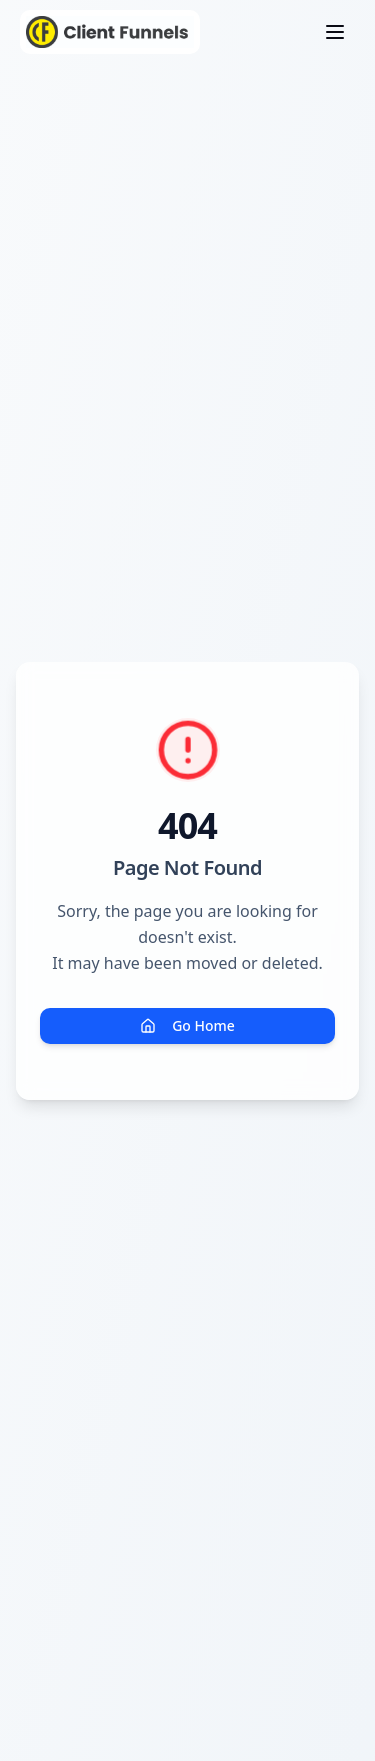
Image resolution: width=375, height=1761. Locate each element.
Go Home (187, 1025)
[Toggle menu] (335, 32)
